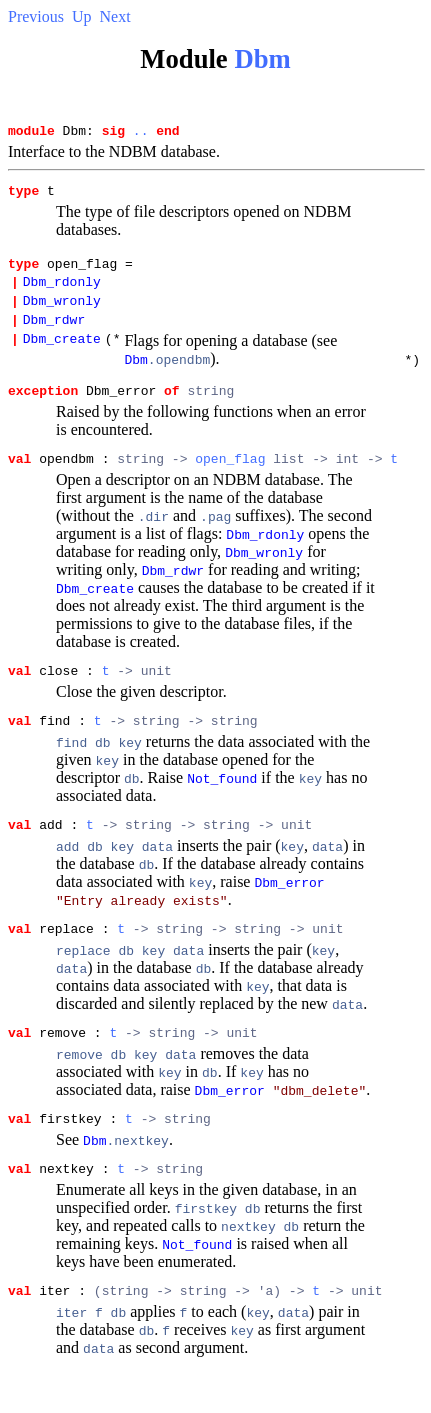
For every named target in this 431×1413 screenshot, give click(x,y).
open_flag (230, 482)
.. (141, 133)
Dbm (262, 59)
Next (115, 16)
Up (82, 16)
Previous (36, 16)
